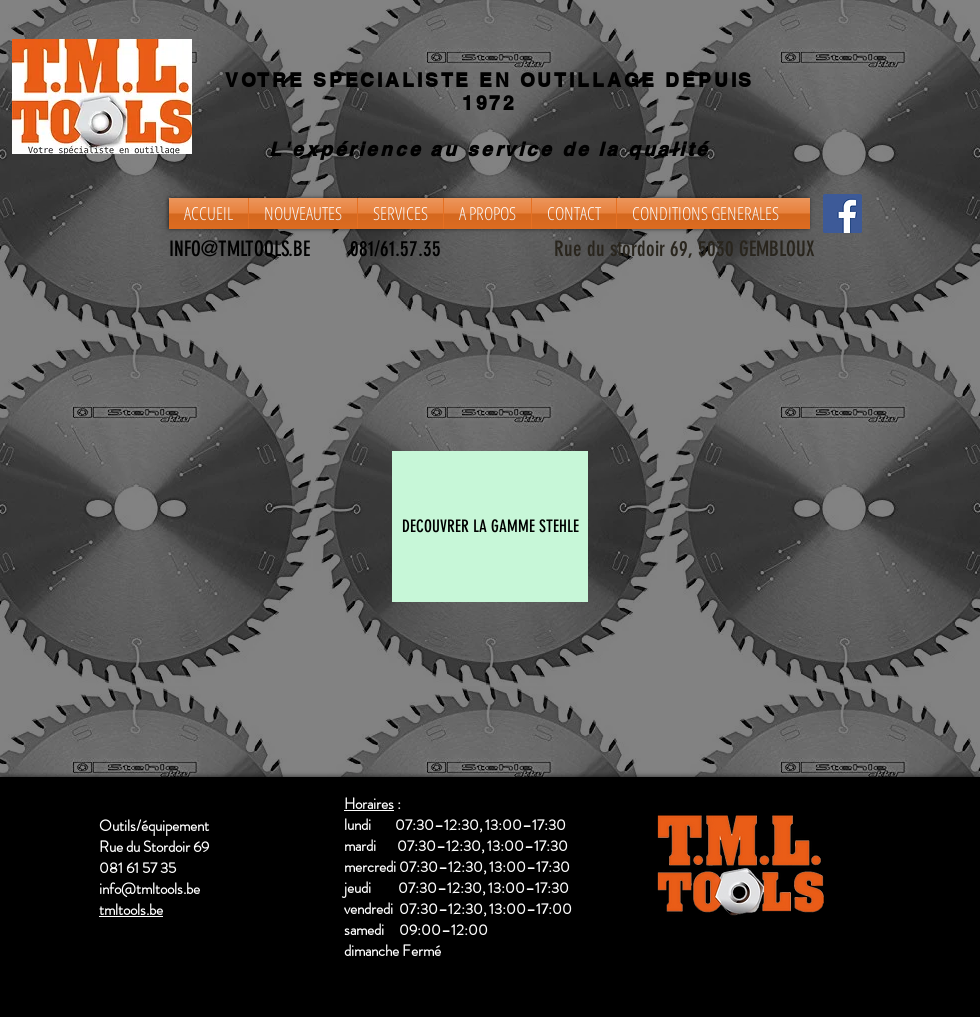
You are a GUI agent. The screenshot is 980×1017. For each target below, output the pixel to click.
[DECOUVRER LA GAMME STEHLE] (490, 526)
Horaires (369, 804)
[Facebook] (842, 213)
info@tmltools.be (149, 889)
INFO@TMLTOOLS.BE (239, 248)
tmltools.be (131, 910)
